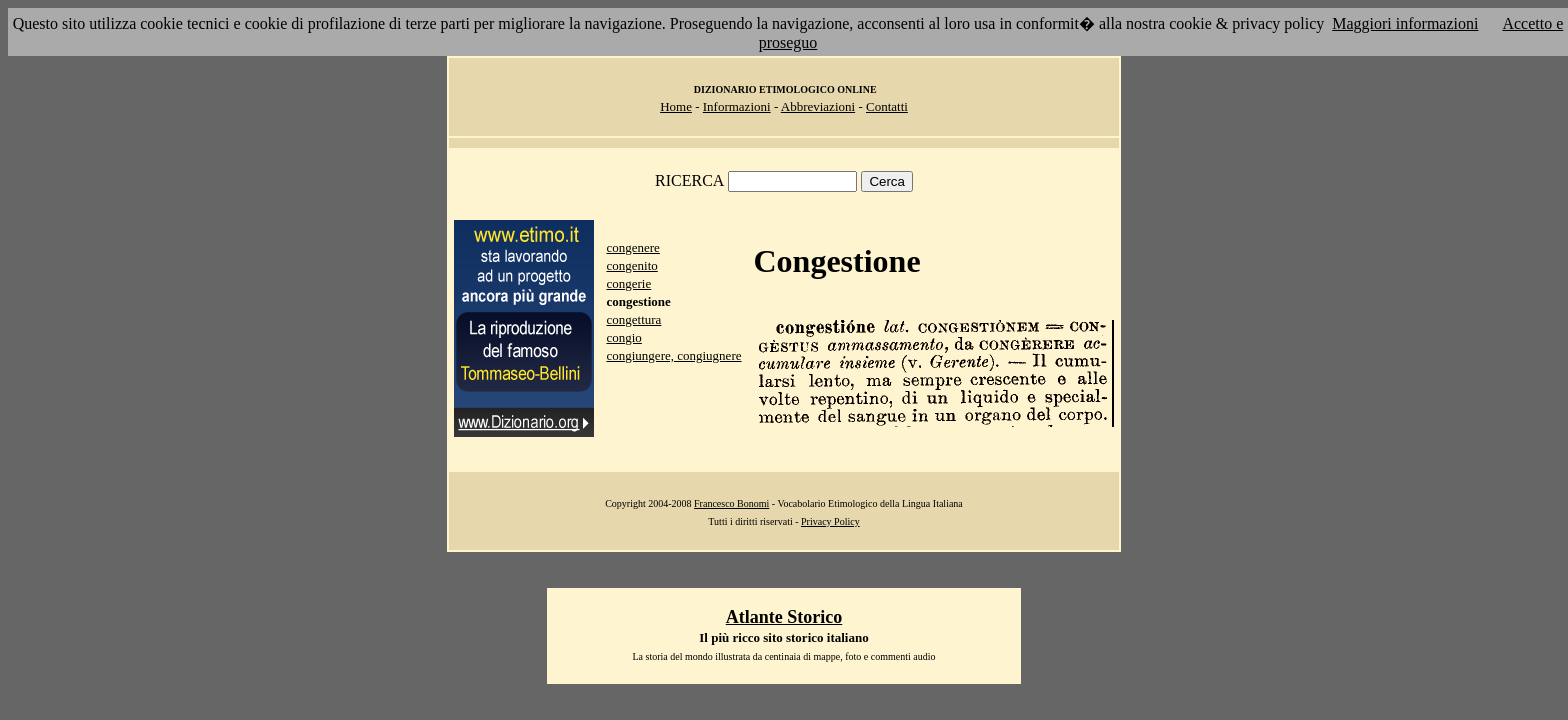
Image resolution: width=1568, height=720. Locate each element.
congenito (631, 265)
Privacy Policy (830, 521)
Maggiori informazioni (1405, 23)
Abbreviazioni (818, 106)
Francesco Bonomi (731, 503)
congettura (633, 319)
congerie (628, 283)
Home (676, 106)
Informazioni (737, 106)
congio (623, 337)
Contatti (887, 106)
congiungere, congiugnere (673, 355)
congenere (632, 247)
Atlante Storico (784, 617)
